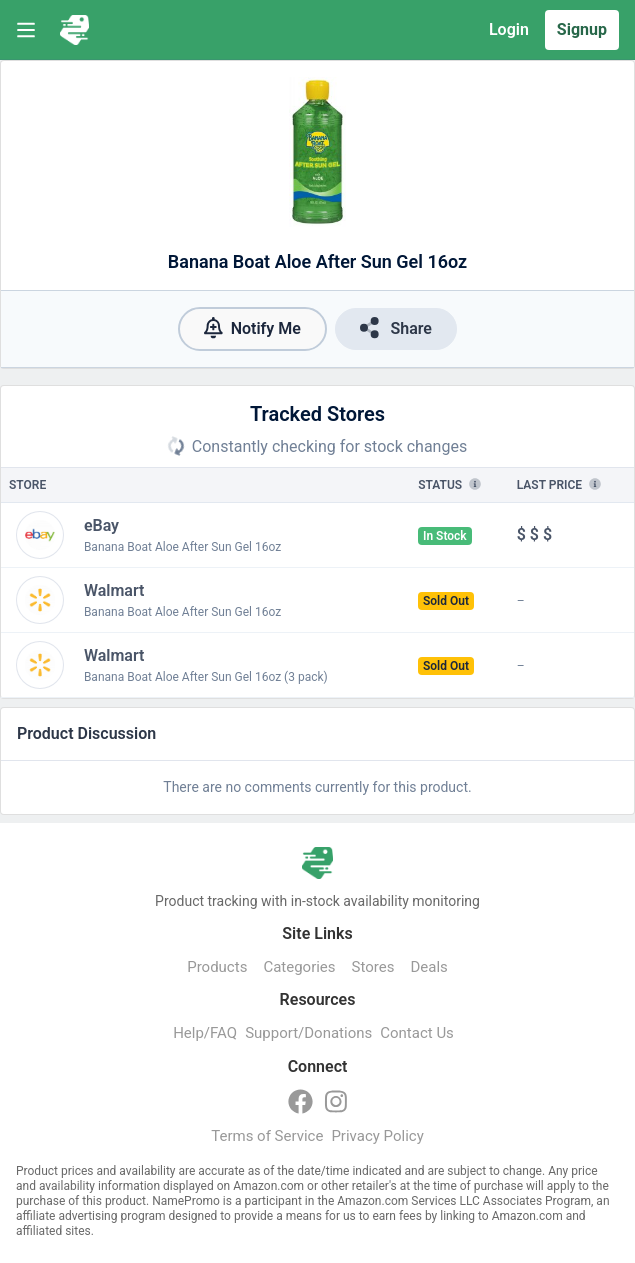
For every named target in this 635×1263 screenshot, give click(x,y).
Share (396, 327)
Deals (428, 967)
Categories (299, 967)
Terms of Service (267, 1136)
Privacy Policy (377, 1136)
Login (509, 29)
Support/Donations (308, 1033)
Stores (373, 967)
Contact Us (417, 1033)
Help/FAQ (205, 1033)
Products (217, 967)
